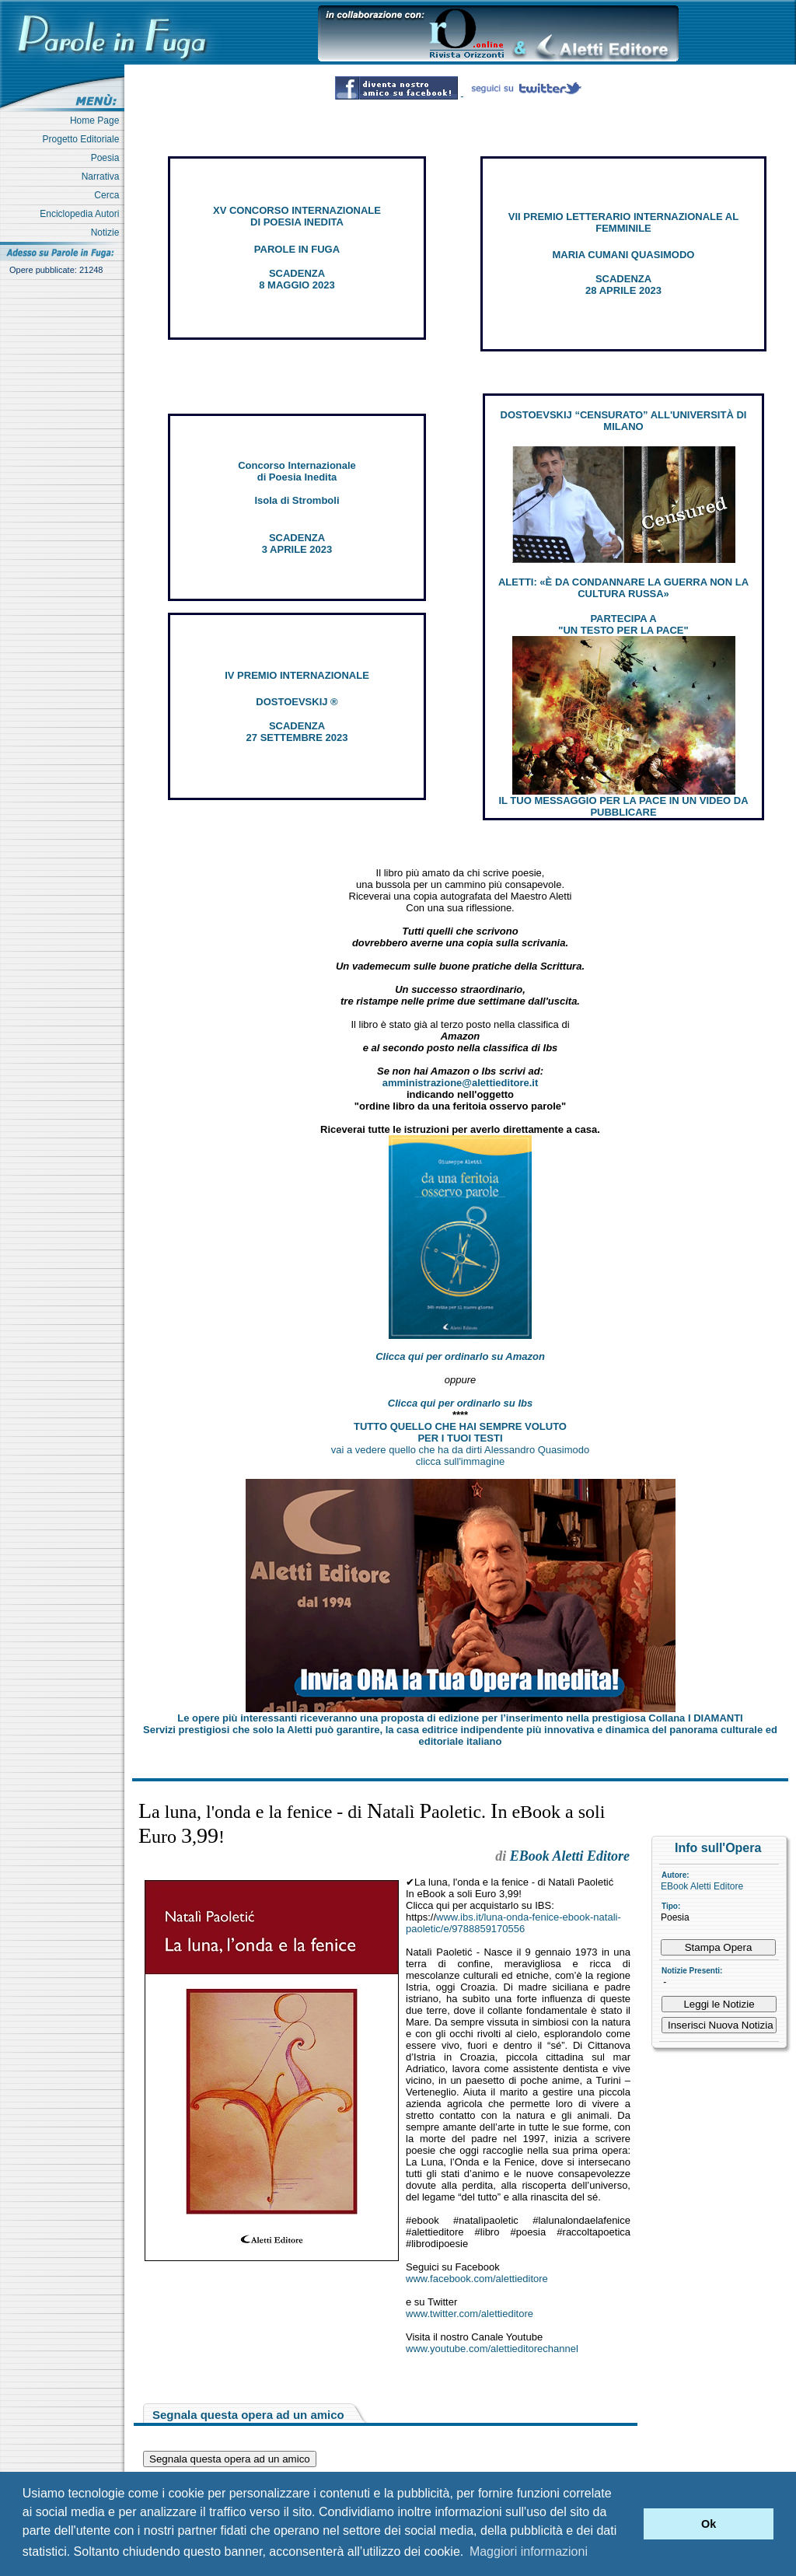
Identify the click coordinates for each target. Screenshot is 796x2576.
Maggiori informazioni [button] (529, 2551)
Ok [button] (708, 2524)
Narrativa (103, 176)
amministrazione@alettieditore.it (460, 1083)
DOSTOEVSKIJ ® (296, 702)
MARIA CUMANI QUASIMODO (624, 254)
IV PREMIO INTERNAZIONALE (297, 675)
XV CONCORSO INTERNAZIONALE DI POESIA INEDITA (297, 216)
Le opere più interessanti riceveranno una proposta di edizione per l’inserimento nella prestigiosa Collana (459, 1718)
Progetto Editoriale (83, 139)
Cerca (109, 195)
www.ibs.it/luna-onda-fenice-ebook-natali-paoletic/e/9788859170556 (513, 1923)
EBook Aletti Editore (702, 1886)
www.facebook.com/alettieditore (477, 2278)
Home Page (97, 120)
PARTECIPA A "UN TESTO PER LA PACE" (623, 624)
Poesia (107, 157)
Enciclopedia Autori (82, 213)
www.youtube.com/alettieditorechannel (492, 2348)
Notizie (107, 232)
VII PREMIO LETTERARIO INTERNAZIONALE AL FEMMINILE (623, 222)
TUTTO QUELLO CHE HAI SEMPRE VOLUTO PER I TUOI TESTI (460, 1432)
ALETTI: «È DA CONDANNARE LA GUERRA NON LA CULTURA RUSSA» (623, 587)
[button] (627, 2524)
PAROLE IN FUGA (297, 249)
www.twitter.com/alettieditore (469, 2313)
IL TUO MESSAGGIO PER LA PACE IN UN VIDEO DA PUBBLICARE (623, 806)
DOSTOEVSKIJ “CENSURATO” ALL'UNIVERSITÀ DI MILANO (624, 420)
